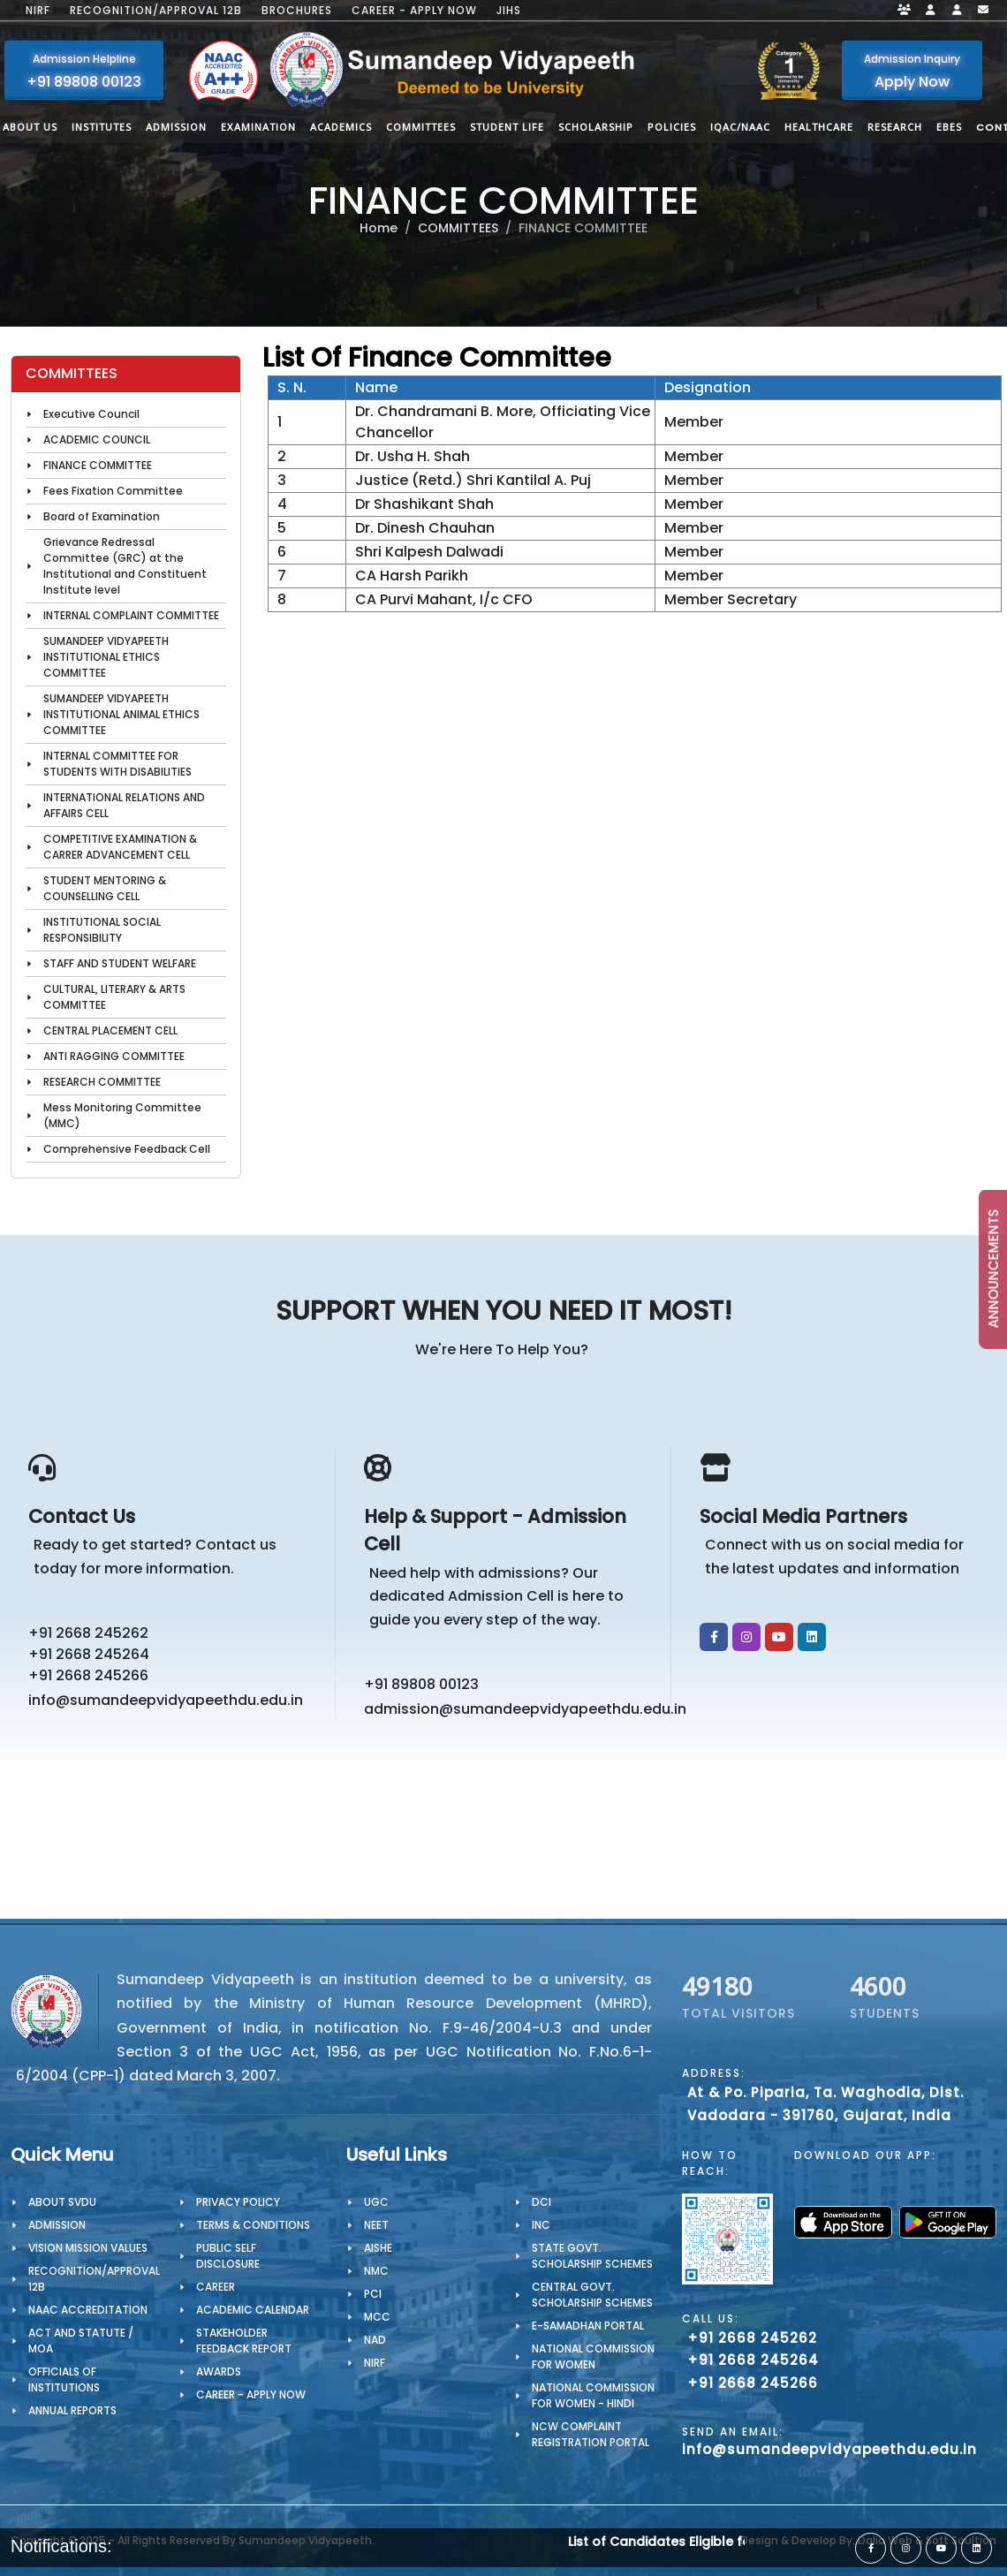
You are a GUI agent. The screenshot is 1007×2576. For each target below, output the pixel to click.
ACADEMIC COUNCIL (96, 439)
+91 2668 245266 (88, 1675)
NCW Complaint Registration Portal (590, 2434)
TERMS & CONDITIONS (253, 2224)
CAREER (215, 2286)
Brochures (296, 10)
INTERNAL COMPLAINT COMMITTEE (131, 615)
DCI (541, 2201)
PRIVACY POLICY (238, 2201)
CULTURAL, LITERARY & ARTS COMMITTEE (114, 996)
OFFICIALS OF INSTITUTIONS (64, 2379)
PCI (373, 2293)
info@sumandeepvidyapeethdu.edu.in (165, 1700)
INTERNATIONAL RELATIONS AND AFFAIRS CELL (124, 805)
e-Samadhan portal (588, 2325)
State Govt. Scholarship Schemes (592, 2255)
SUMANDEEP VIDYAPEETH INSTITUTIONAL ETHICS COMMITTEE (106, 656)
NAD (375, 2339)
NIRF (38, 10)
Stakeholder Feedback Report (244, 2340)
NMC (376, 2270)
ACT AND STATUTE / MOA (80, 2340)
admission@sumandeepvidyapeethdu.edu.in (509, 1709)
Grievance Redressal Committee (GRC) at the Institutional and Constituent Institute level (125, 565)
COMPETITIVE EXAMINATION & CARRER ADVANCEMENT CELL (120, 846)
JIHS (508, 10)
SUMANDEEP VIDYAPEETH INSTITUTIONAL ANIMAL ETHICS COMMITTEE (121, 714)
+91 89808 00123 (421, 1684)
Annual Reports (72, 2410)
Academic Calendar (252, 2309)
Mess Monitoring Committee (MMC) (122, 1115)
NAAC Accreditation (88, 2309)
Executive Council (91, 413)
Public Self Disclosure (228, 2255)
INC (541, 2224)
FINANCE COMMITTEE (97, 465)
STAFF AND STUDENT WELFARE (119, 963)
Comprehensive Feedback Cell (126, 1148)
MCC (377, 2316)
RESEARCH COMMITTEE (102, 1081)
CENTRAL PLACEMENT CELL (110, 1030)
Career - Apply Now (414, 10)
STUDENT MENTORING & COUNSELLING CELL (104, 888)
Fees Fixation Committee (113, 490)
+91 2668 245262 (88, 1633)
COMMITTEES (458, 228)
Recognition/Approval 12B (156, 10)
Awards (218, 2371)
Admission (57, 2224)
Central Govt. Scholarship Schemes (592, 2294)
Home (379, 228)
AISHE (378, 2247)
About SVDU (62, 2201)
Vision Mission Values (88, 2247)
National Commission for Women (593, 2356)
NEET (376, 2224)
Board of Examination (101, 516)
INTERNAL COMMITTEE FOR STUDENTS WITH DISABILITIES (117, 763)
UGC (376, 2201)
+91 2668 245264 (88, 1654)
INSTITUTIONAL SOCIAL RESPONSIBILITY (102, 929)
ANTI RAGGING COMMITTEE (114, 1056)
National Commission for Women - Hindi (593, 2395)
